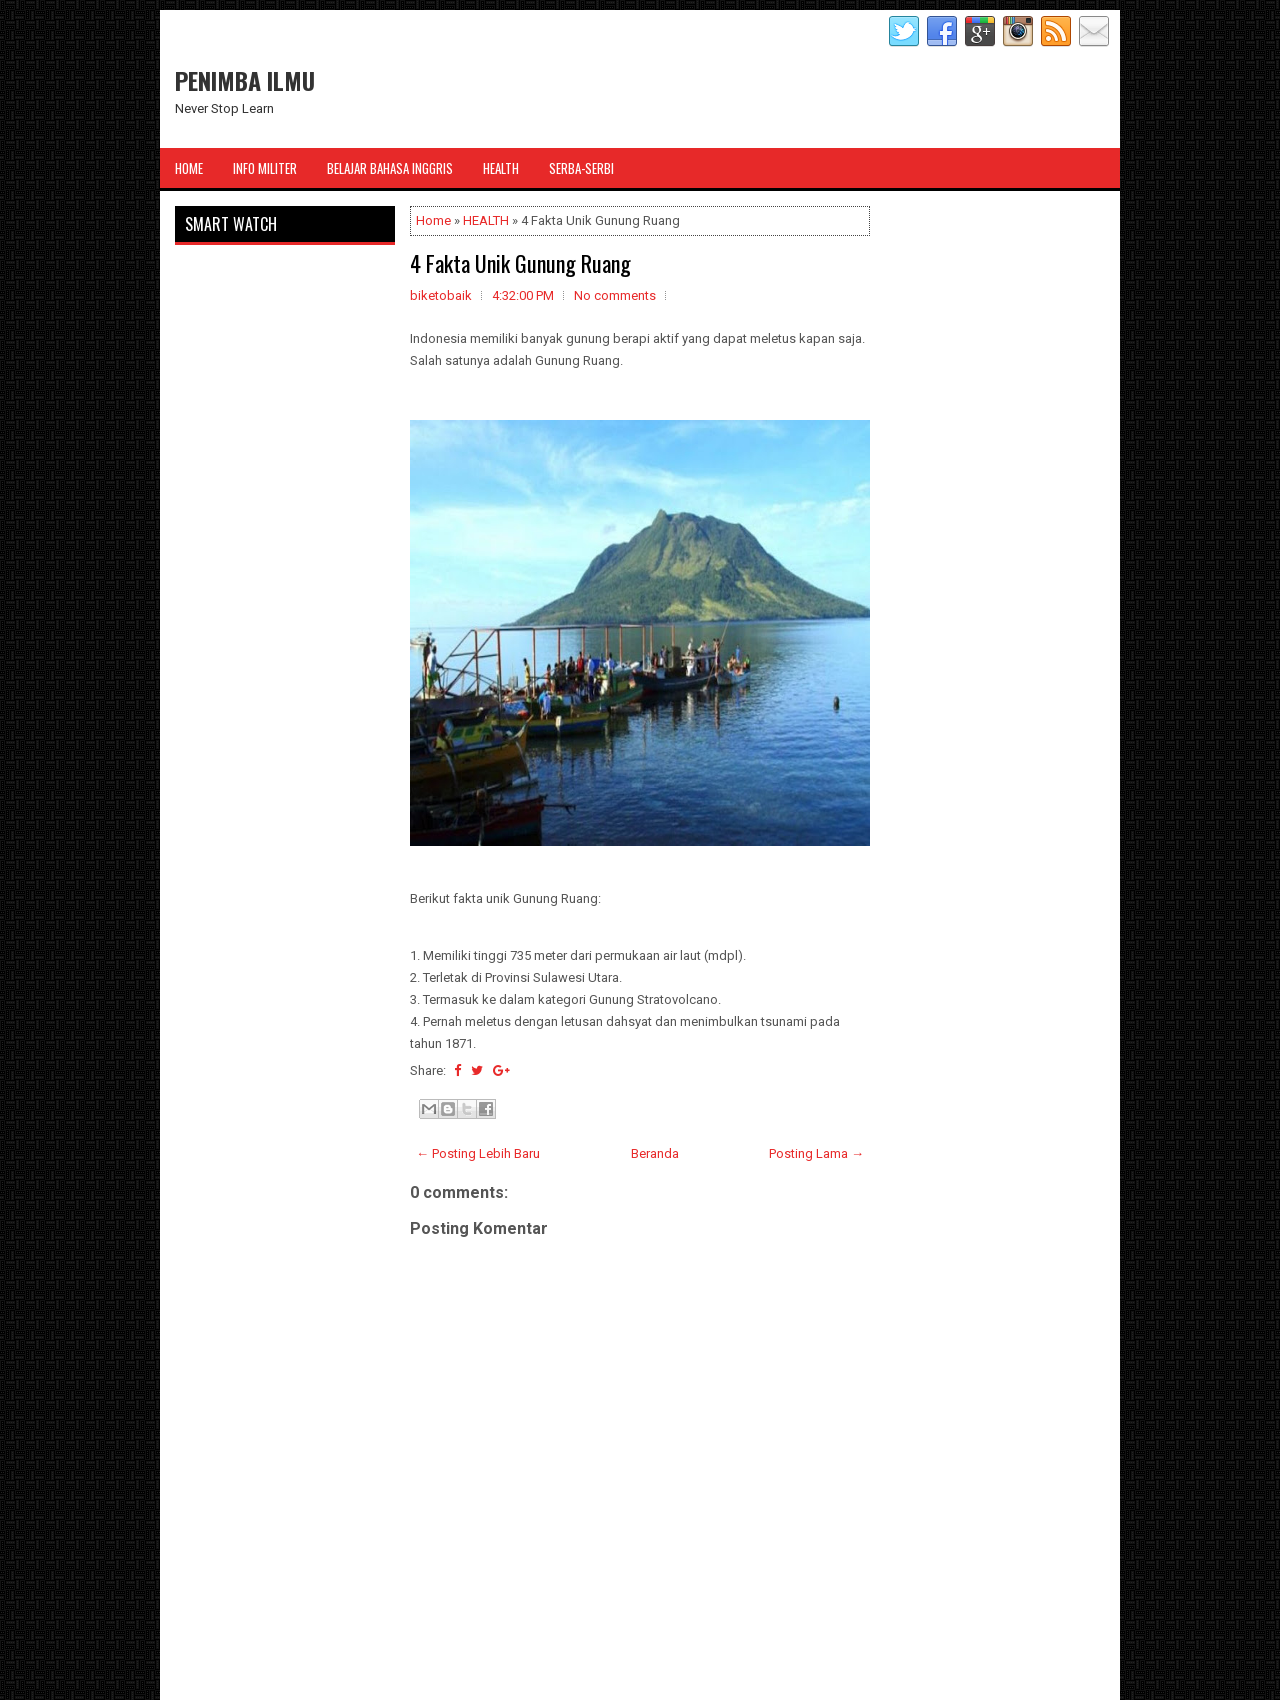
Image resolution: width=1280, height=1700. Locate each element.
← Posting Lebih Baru (478, 1153)
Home (189, 168)
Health (501, 168)
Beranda (655, 1153)
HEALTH (486, 220)
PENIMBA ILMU (245, 80)
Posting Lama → (816, 1153)
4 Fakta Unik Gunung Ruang (520, 263)
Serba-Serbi (581, 168)
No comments (615, 295)
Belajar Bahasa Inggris (390, 168)
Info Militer (265, 168)
